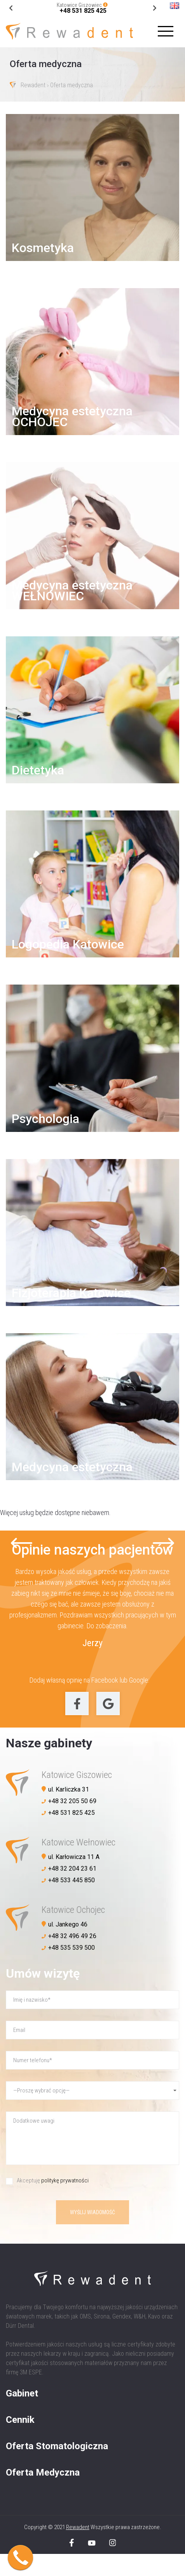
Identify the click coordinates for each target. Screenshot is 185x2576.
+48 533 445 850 (71, 1880)
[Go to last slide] (154, 8)
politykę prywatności (65, 2180)
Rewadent (33, 85)
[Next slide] (11, 8)
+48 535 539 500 (71, 1947)
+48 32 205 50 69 (72, 1801)
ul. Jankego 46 (67, 1924)
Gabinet (22, 2393)
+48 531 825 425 (82, 10)
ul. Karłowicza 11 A (73, 1857)
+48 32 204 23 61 (72, 1868)
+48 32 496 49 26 (72, 1936)
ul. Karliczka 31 (68, 1789)
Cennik (20, 2419)
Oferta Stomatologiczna (57, 2446)
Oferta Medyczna (43, 2472)
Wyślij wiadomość (92, 2212)
